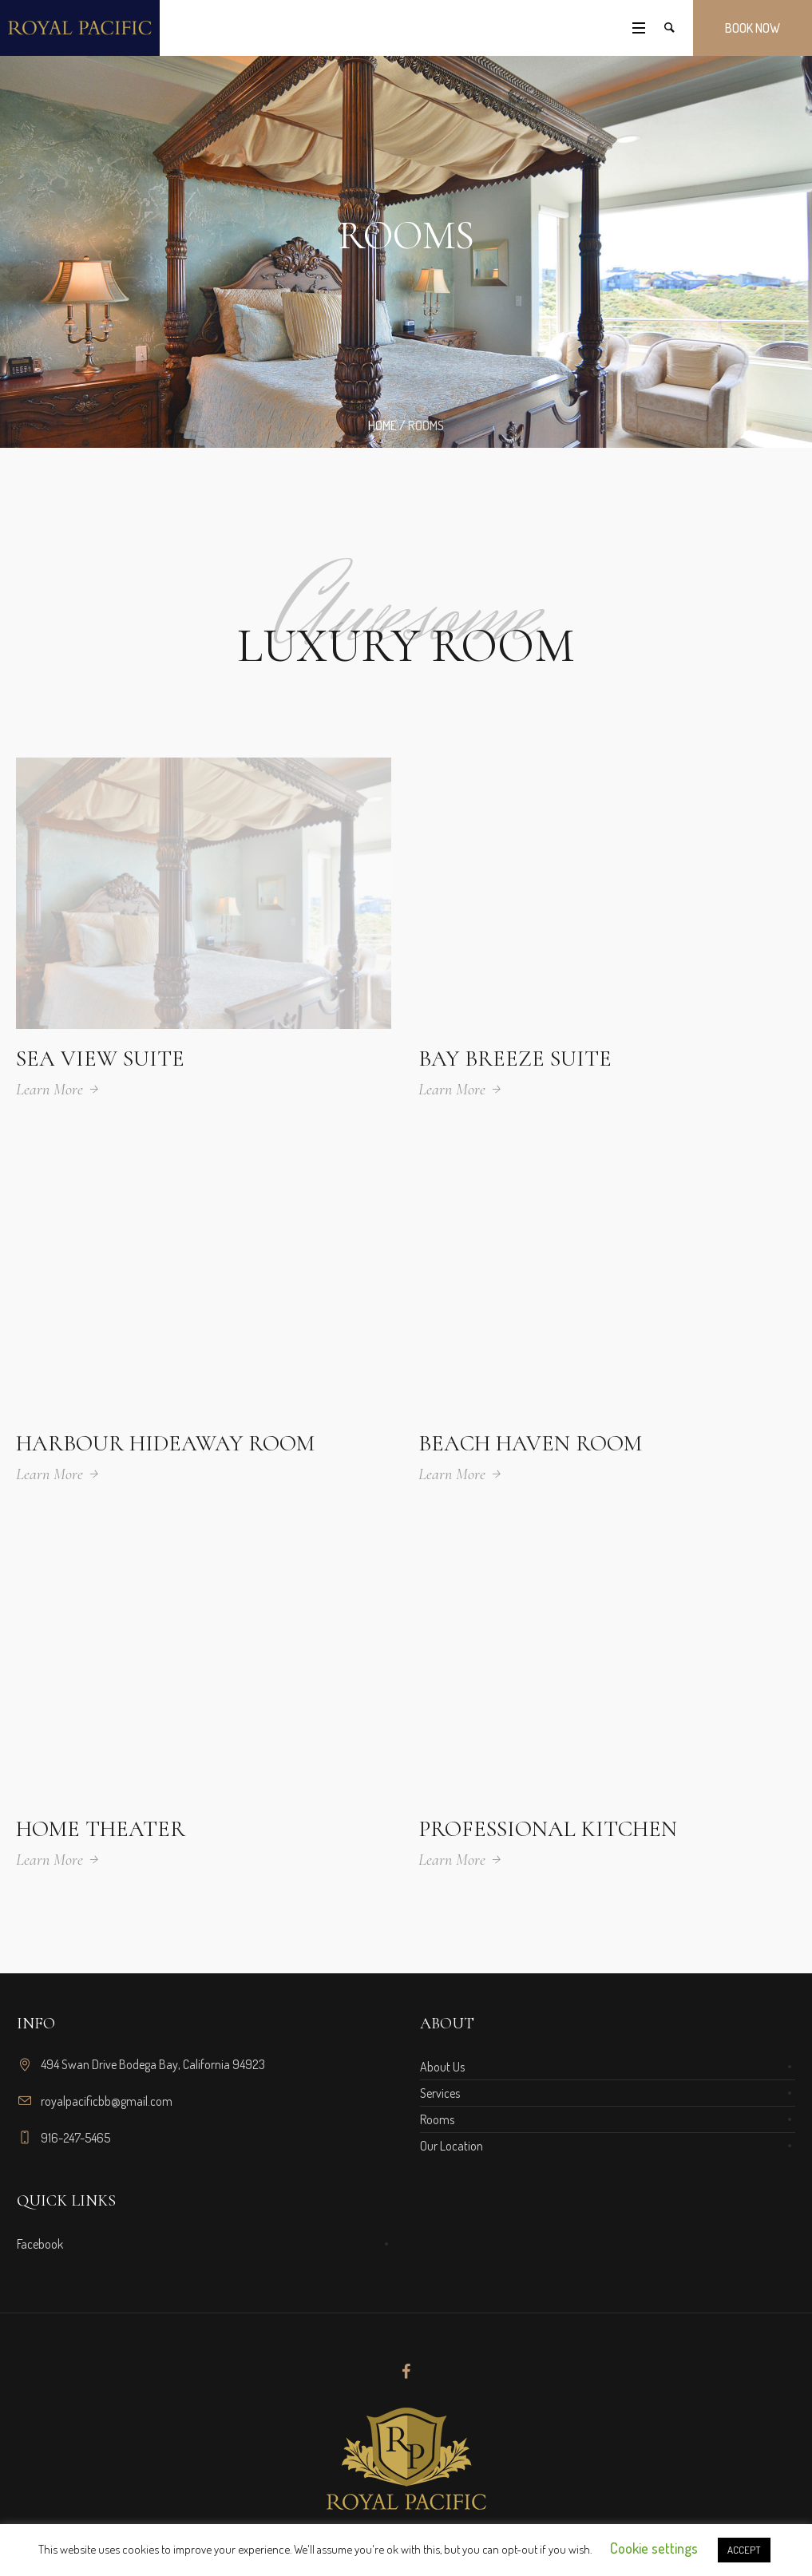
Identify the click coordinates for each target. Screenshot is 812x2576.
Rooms (437, 2119)
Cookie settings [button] (654, 2548)
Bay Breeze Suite (515, 1058)
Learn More (49, 1089)
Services (440, 2093)
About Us (442, 2067)
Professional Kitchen (547, 1828)
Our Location (451, 2146)
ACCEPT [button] (744, 2549)
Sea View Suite (100, 1058)
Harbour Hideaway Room (165, 1443)
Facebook (40, 2244)
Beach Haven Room (530, 1443)
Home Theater (100, 1828)
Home (382, 425)
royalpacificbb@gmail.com (106, 2101)
